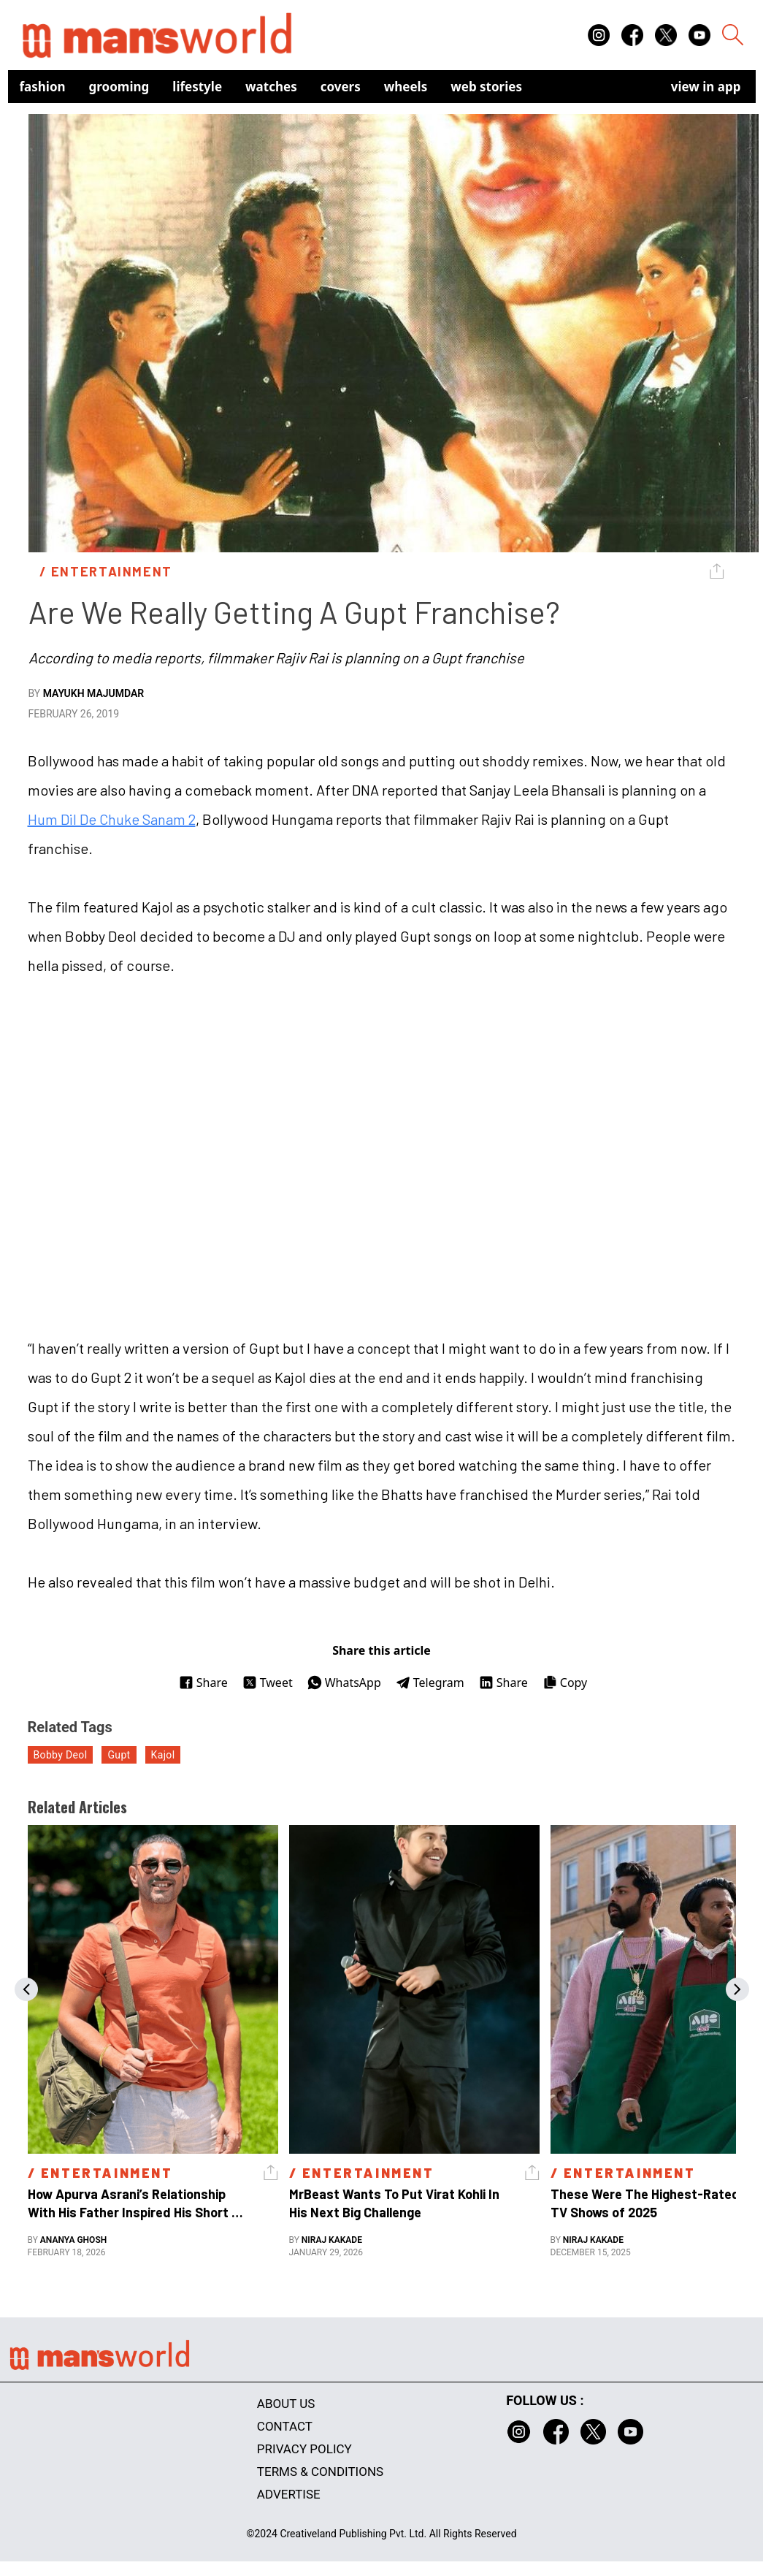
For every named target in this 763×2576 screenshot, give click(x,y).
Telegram (430, 1682)
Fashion (43, 86)
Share (203, 1682)
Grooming (119, 86)
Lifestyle (197, 86)
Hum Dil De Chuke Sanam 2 (112, 819)
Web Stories (486, 86)
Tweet (267, 1682)
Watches (271, 86)
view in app (706, 86)
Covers (341, 86)
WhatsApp (344, 1682)
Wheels (406, 86)
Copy (564, 1682)
